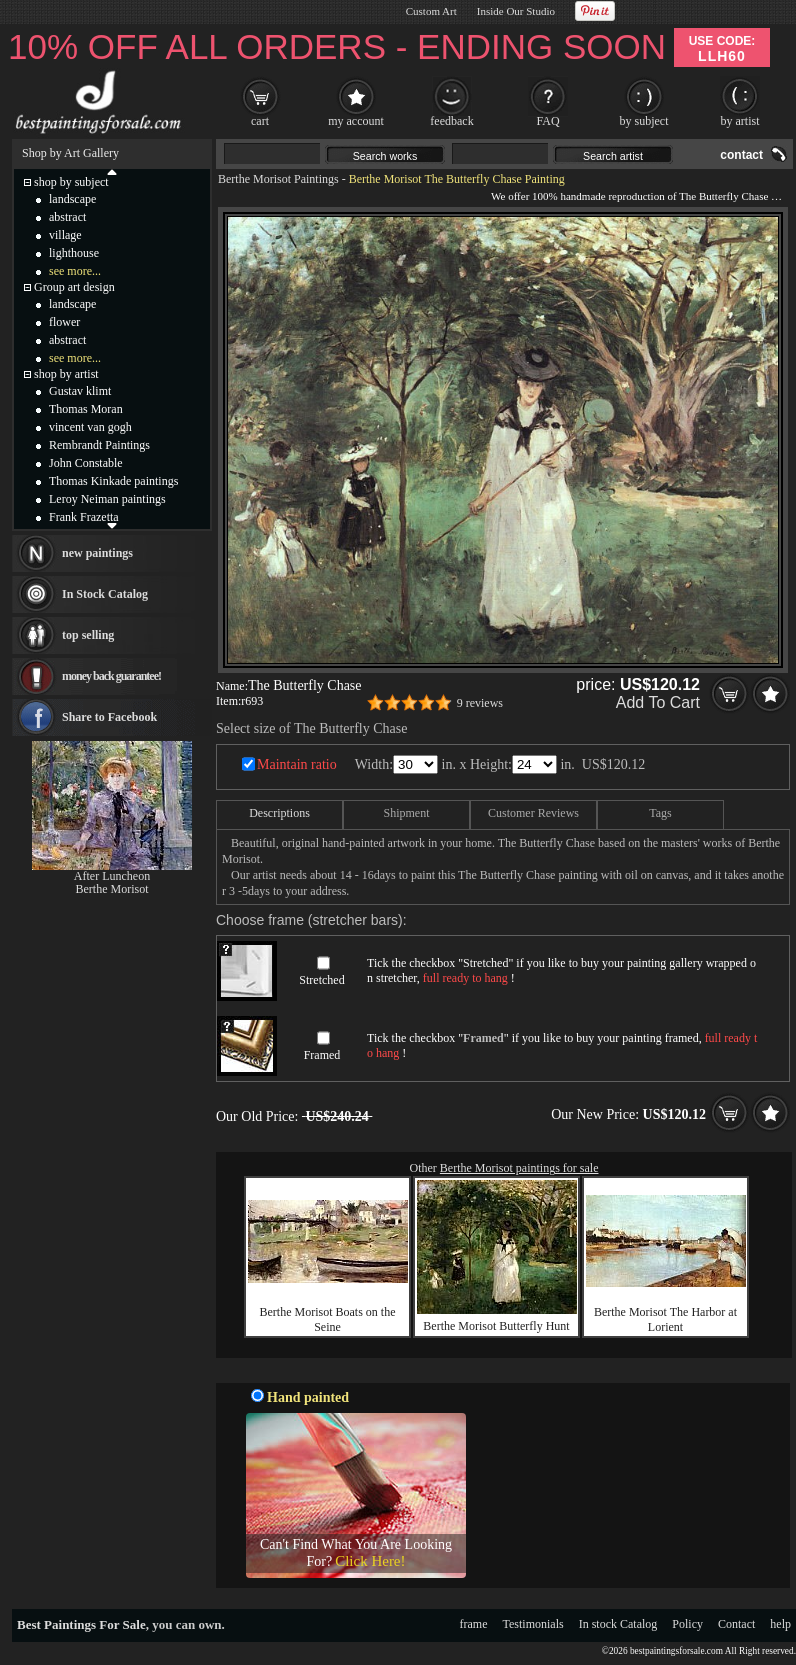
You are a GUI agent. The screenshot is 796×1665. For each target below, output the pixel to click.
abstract (67, 217)
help (780, 1624)
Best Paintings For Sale (81, 1624)
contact (741, 155)
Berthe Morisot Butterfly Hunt (496, 1326)
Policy (687, 1624)
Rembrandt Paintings (99, 445)
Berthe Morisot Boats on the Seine (328, 1319)
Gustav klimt (80, 391)
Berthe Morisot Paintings (278, 179)
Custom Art (431, 11)
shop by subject (71, 182)
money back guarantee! (111, 676)
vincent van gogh (90, 427)
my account (356, 121)
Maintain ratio (297, 764)
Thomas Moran (86, 409)
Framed (322, 1055)
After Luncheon (112, 876)
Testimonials (533, 1624)
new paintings (97, 553)
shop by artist (66, 374)
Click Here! (370, 1561)
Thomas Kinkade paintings (113, 481)
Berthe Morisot (112, 889)
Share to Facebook (109, 717)
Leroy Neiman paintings (107, 499)
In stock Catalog (618, 1624)
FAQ (547, 121)
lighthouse (74, 253)
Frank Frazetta (84, 517)
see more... (75, 271)
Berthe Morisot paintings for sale (519, 1168)
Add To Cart (658, 702)
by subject (644, 121)
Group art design (74, 287)
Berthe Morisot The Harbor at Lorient (665, 1319)
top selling (88, 635)
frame (474, 1624)
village (65, 235)
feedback (451, 121)
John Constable (86, 463)
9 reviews (480, 703)
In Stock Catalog (105, 594)
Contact (736, 1624)
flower (64, 322)
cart (260, 121)
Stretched (321, 980)
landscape (72, 199)
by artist (740, 121)
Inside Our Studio (516, 11)
